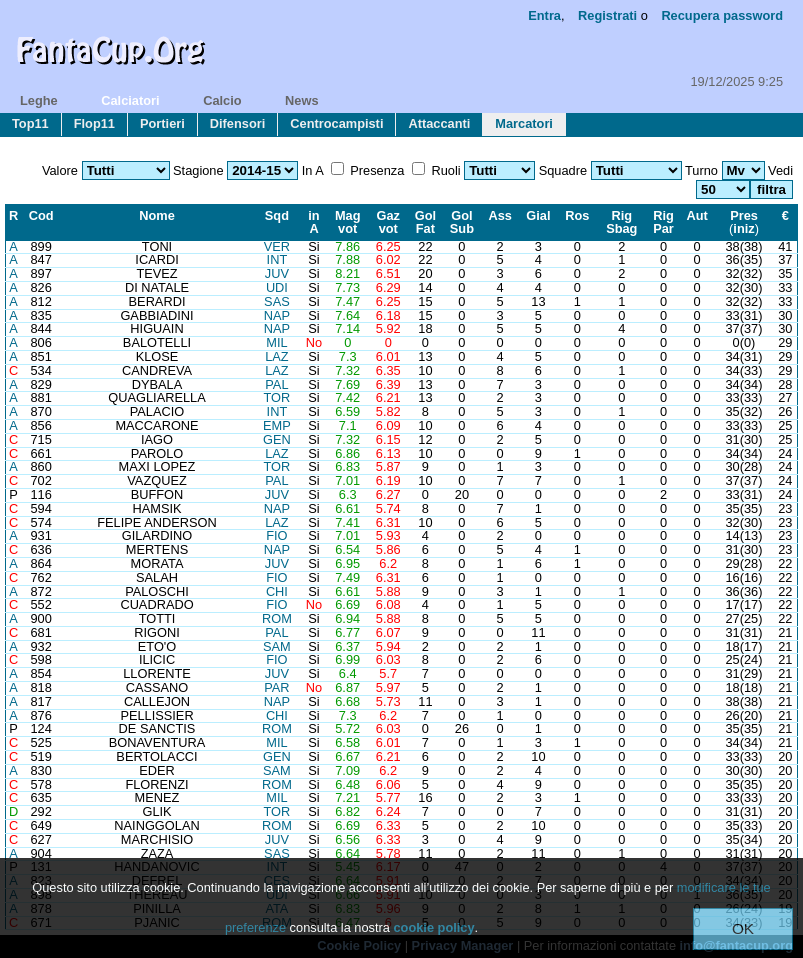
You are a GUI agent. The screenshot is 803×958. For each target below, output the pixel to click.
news (301, 100)
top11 (30, 123)
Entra (544, 15)
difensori (237, 123)
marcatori (524, 123)
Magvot (348, 222)
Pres (744, 215)
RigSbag (621, 222)
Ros (577, 215)
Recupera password (722, 15)
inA (313, 222)
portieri (162, 123)
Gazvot (388, 222)
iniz (743, 228)
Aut (697, 215)
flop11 (94, 123)
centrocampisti (336, 123)
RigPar (663, 222)
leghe (39, 100)
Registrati (607, 15)
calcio (222, 100)
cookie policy (433, 927)
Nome (157, 215)
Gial (538, 215)
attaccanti (439, 123)
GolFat (425, 222)
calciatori (130, 100)
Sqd (277, 215)
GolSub (462, 222)
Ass (499, 215)
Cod (41, 215)
